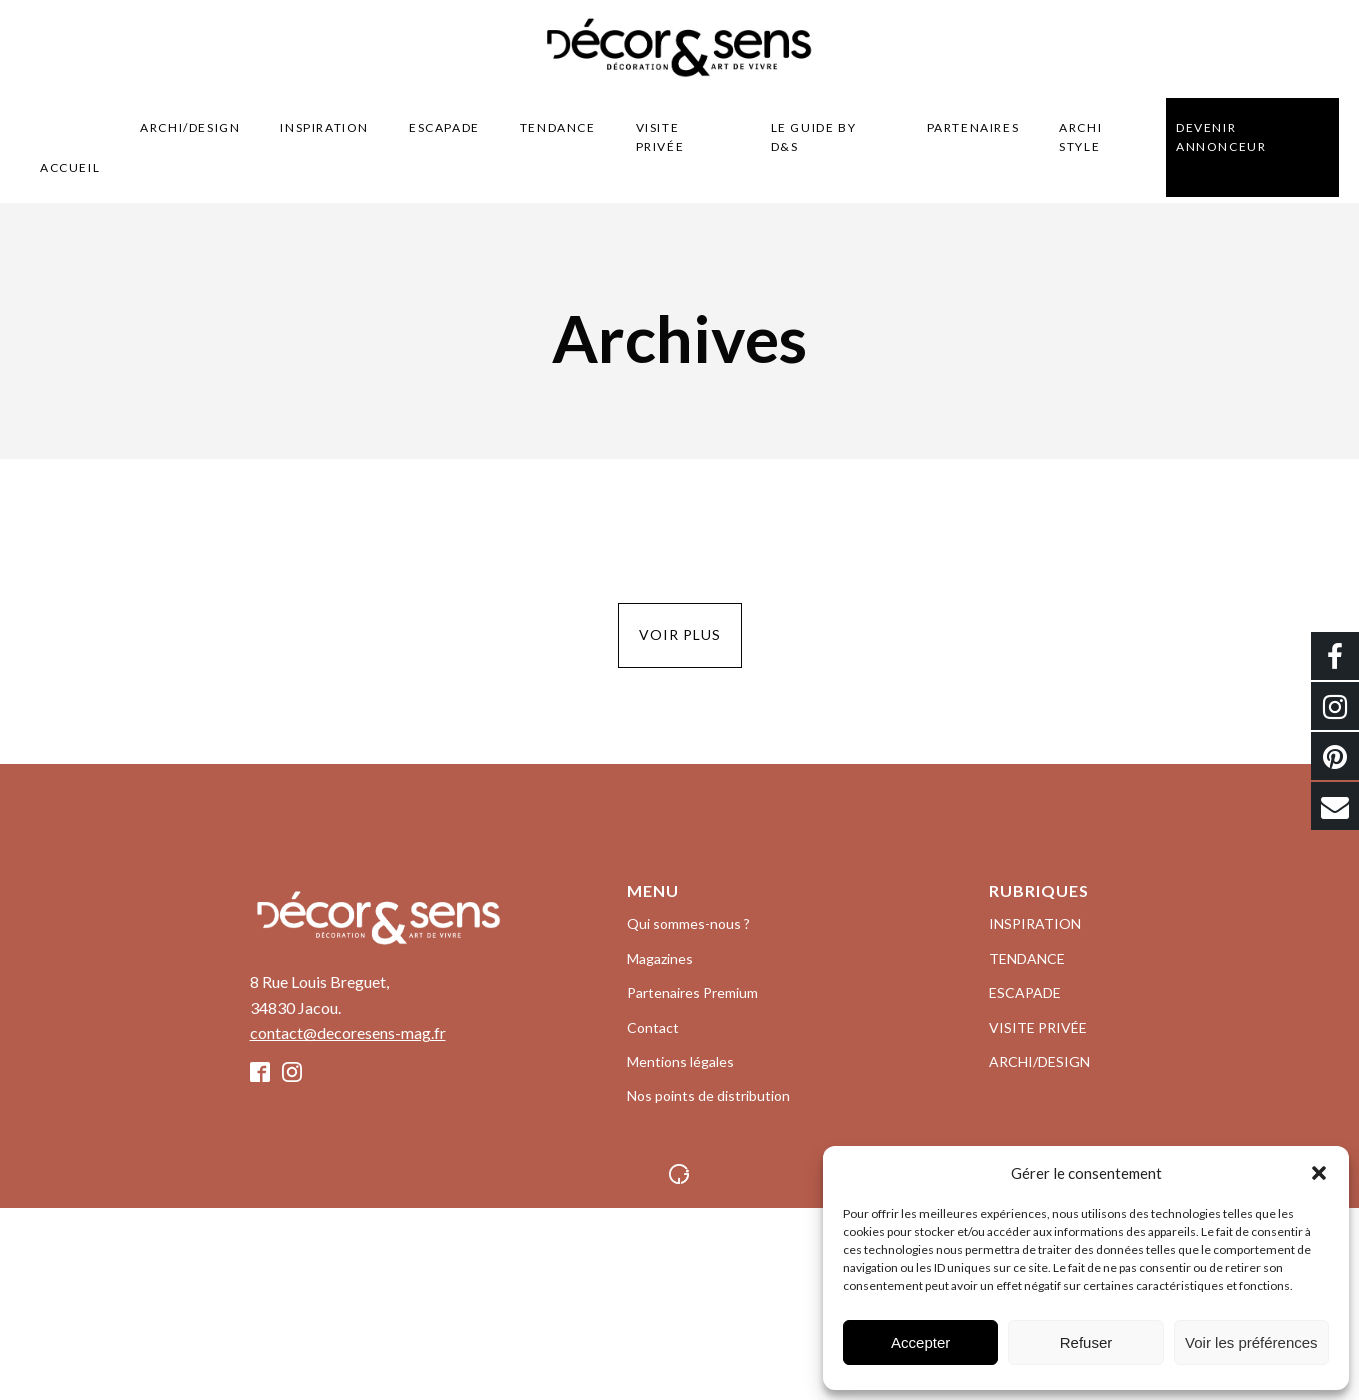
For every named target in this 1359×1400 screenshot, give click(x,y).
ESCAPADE (444, 127)
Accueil (70, 167)
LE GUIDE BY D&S (814, 137)
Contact (653, 1027)
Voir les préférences (1251, 1342)
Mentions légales (680, 1061)
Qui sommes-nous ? (688, 923)
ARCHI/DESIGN (190, 127)
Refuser (1086, 1342)
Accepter (920, 1342)
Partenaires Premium (692, 992)
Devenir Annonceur (1221, 137)
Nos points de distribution (708, 1095)
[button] (1319, 1173)
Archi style (1080, 137)
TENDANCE (558, 127)
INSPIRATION (324, 127)
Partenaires (973, 127)
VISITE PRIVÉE (660, 137)
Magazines (660, 958)
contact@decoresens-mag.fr (348, 1032)
